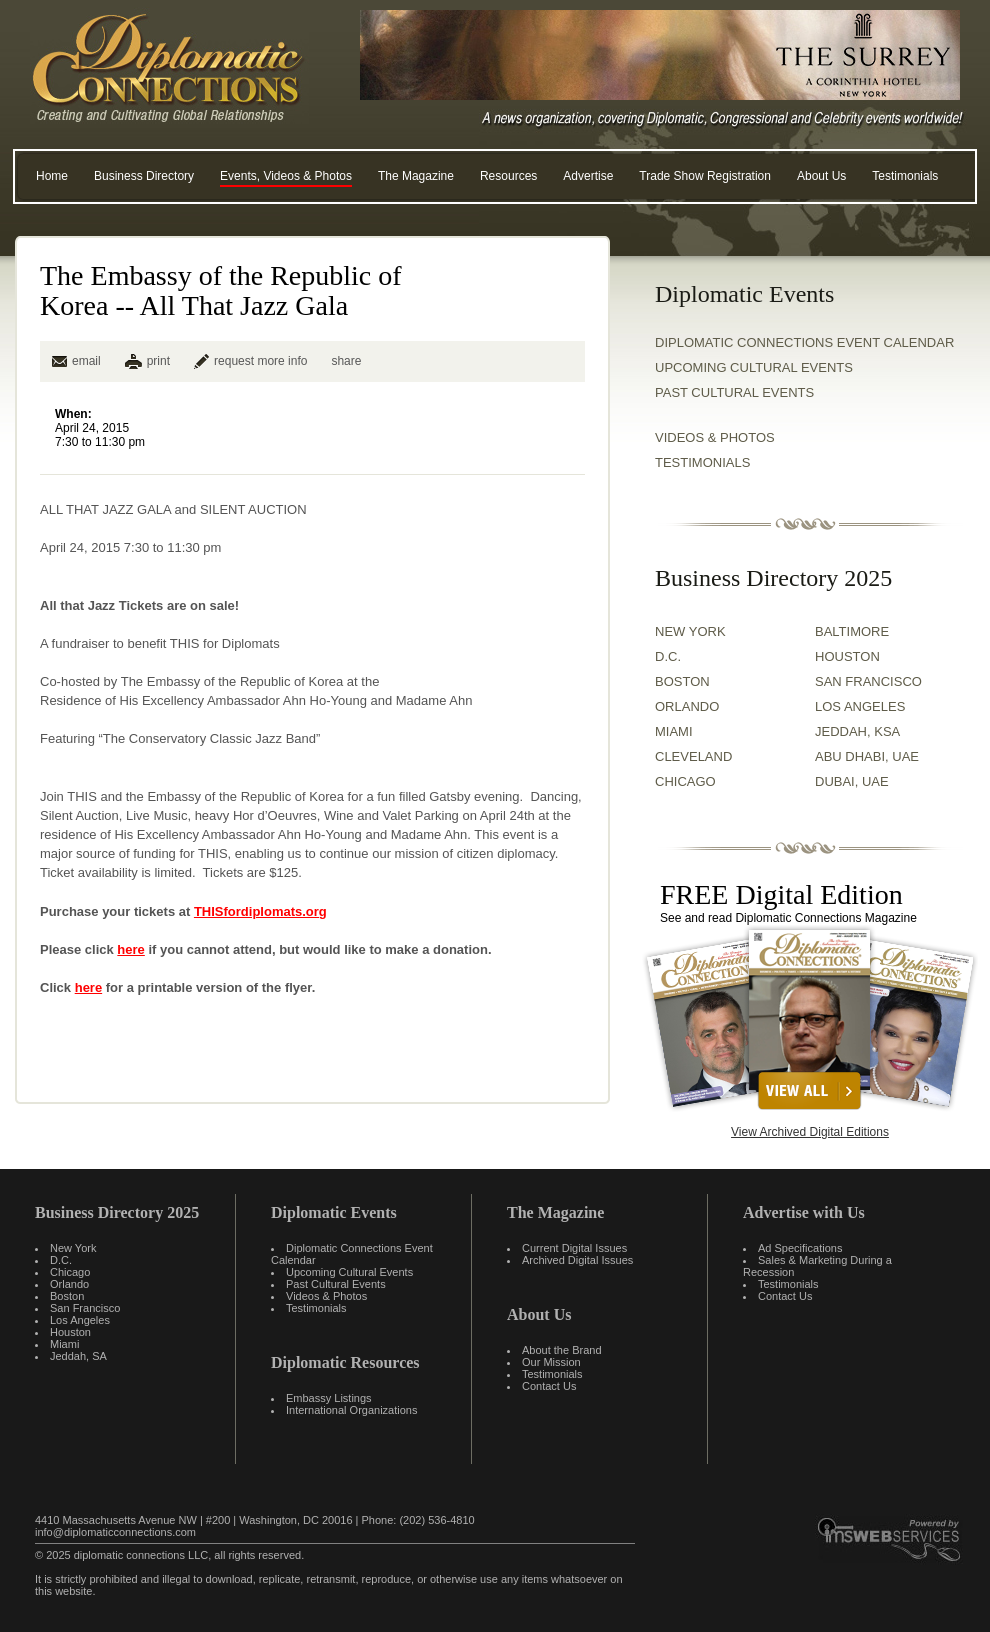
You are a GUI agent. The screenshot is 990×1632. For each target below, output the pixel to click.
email (76, 361)
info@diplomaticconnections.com (115, 1532)
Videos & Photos (326, 1296)
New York (73, 1248)
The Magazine (416, 176)
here (130, 949)
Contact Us (549, 1386)
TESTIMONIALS (702, 462)
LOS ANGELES (860, 706)
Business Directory (144, 176)
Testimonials (905, 176)
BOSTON (682, 681)
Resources (508, 176)
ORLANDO (687, 706)
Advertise (588, 176)
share (346, 361)
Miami (64, 1344)
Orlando (69, 1284)
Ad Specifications (800, 1248)
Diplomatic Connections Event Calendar (804, 342)
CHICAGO (685, 781)
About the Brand (562, 1350)
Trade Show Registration (705, 176)
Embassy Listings (329, 1398)
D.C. (668, 656)
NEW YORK (690, 631)
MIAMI (674, 731)
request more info (250, 361)
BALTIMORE (852, 631)
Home (52, 176)
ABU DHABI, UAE (867, 756)
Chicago (70, 1272)
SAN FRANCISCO (868, 681)
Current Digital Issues (574, 1248)
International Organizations (351, 1410)
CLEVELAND (693, 756)
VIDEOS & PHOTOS (715, 437)
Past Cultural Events (734, 392)
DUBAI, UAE (852, 781)
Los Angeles (80, 1320)
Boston (67, 1296)
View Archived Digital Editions (810, 1132)
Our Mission (551, 1362)
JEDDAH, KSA (857, 731)
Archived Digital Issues (577, 1260)
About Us (821, 176)
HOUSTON (847, 656)
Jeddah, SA (78, 1356)
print (158, 361)
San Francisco (85, 1308)
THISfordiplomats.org (260, 911)
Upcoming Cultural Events (754, 367)
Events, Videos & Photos (286, 176)
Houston (70, 1332)
